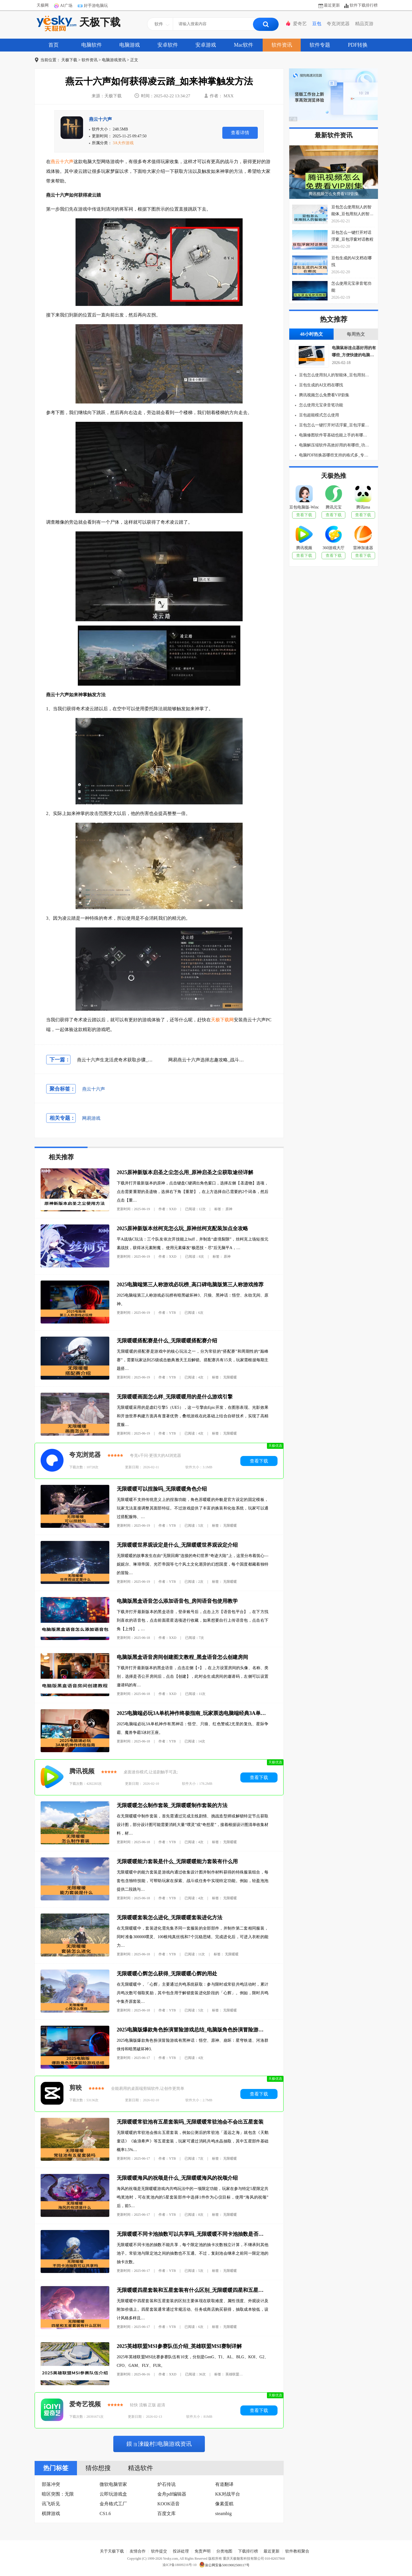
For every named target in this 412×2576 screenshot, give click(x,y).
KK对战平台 (227, 2494)
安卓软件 (167, 45)
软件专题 (320, 45)
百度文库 (166, 2513)
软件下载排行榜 (364, 5)
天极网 (43, 5)
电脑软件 (91, 45)
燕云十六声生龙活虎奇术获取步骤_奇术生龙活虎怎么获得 (135, 1059)
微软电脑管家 (113, 2484)
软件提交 (159, 2551)
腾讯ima (363, 507)
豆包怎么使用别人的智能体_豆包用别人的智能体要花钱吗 (333, 375)
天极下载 (78, 23)
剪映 (75, 2087)
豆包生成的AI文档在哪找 (320, 385)
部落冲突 (51, 2484)
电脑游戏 (129, 45)
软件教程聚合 (297, 2551)
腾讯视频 (81, 1771)
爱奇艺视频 (85, 2404)
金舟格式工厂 (113, 2503)
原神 (228, 1209)
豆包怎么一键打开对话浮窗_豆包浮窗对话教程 (333, 425)
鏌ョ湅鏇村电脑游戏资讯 (158, 2444)
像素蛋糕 (224, 2503)
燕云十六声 (100, 119)
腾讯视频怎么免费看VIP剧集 (333, 194)
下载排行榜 (248, 2551)
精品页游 (364, 23)
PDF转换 (358, 45)
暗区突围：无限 (58, 2494)
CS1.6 (105, 2513)
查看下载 (259, 1461)
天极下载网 (222, 1019)
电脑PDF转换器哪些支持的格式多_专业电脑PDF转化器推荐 (333, 455)
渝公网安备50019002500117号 (224, 2565)
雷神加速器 (363, 548)
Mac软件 (243, 45)
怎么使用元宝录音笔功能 (320, 405)
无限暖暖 (230, 1377)
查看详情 (240, 132)
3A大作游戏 (123, 143)
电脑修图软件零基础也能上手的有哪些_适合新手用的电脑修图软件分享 (333, 435)
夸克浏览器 (338, 23)
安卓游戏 (205, 45)
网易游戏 (91, 1118)
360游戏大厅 (333, 548)
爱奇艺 (300, 23)
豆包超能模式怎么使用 (318, 415)
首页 (53, 45)
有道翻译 (224, 2484)
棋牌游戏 (51, 2513)
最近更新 (332, 5)
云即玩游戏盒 (113, 2494)
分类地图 (224, 2551)
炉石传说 (166, 2484)
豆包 (316, 23)
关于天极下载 (112, 2551)
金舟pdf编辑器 (171, 2494)
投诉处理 (181, 2551)
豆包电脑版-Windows (304, 507)
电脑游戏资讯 (114, 60)
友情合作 (138, 2551)
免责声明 (203, 2551)
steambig (223, 2513)
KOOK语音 (168, 2503)
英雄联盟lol (234, 2374)
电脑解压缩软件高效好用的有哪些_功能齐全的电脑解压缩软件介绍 (333, 445)
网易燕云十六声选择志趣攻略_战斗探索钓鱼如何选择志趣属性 (231, 1059)
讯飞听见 (51, 2503)
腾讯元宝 (334, 507)
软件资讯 (282, 45)
